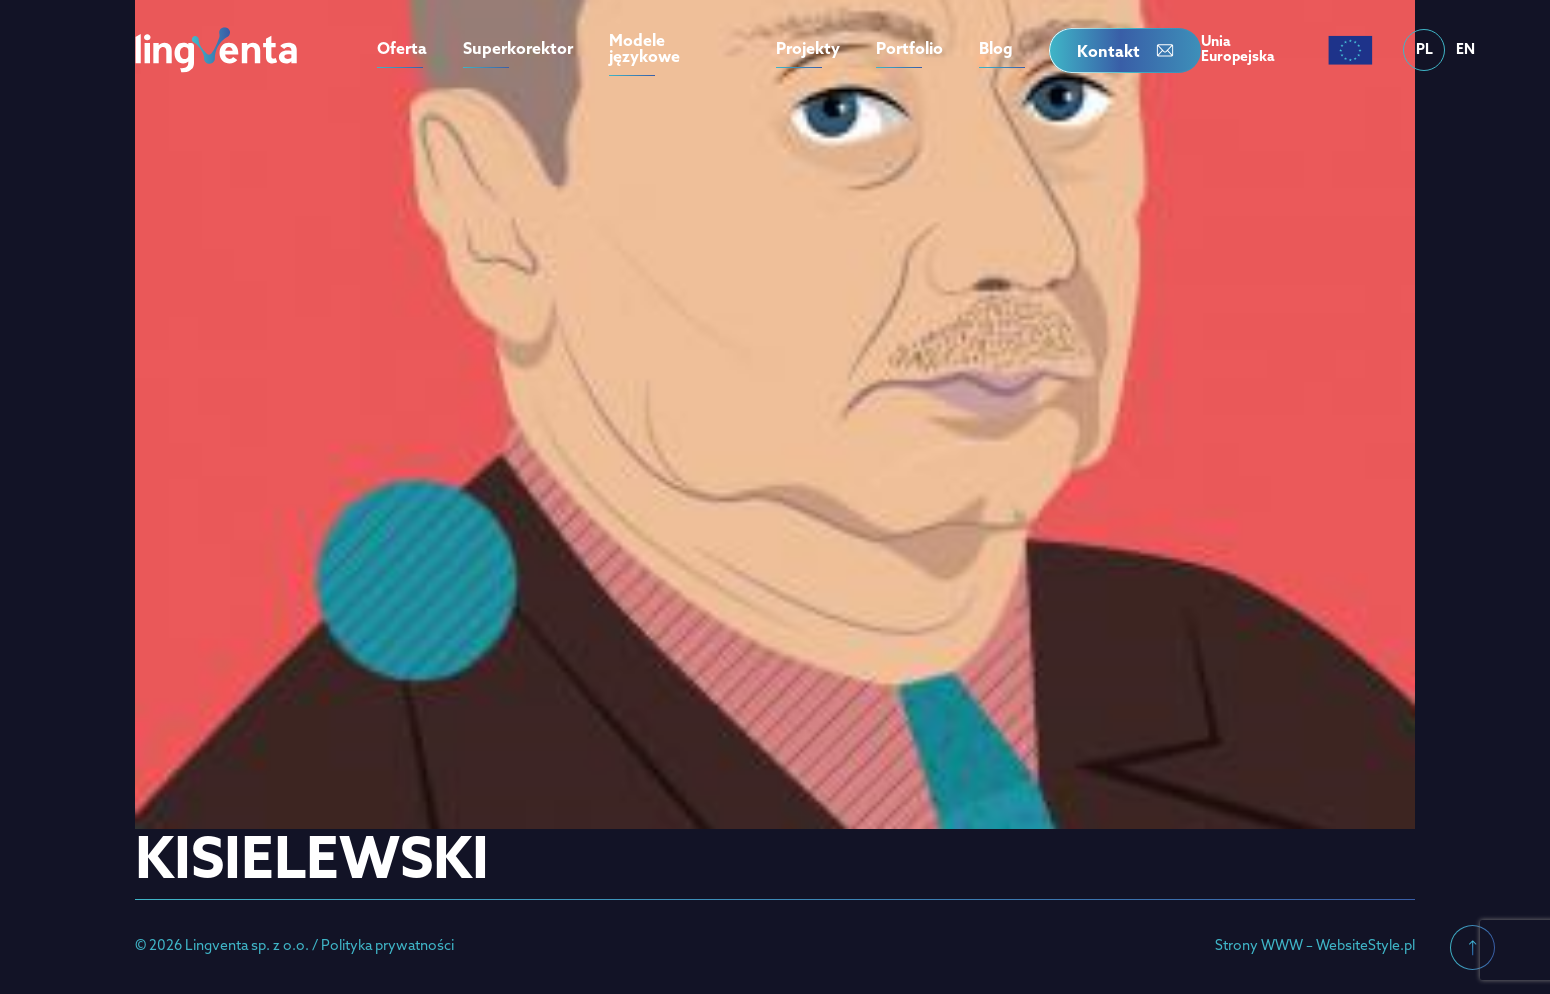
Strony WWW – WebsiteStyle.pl (1315, 946)
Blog (996, 50)
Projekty (808, 50)
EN (1465, 50)
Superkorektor (518, 50)
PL (1424, 50)
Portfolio (909, 50)
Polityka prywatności (387, 946)
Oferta (402, 50)
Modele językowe (644, 50)
